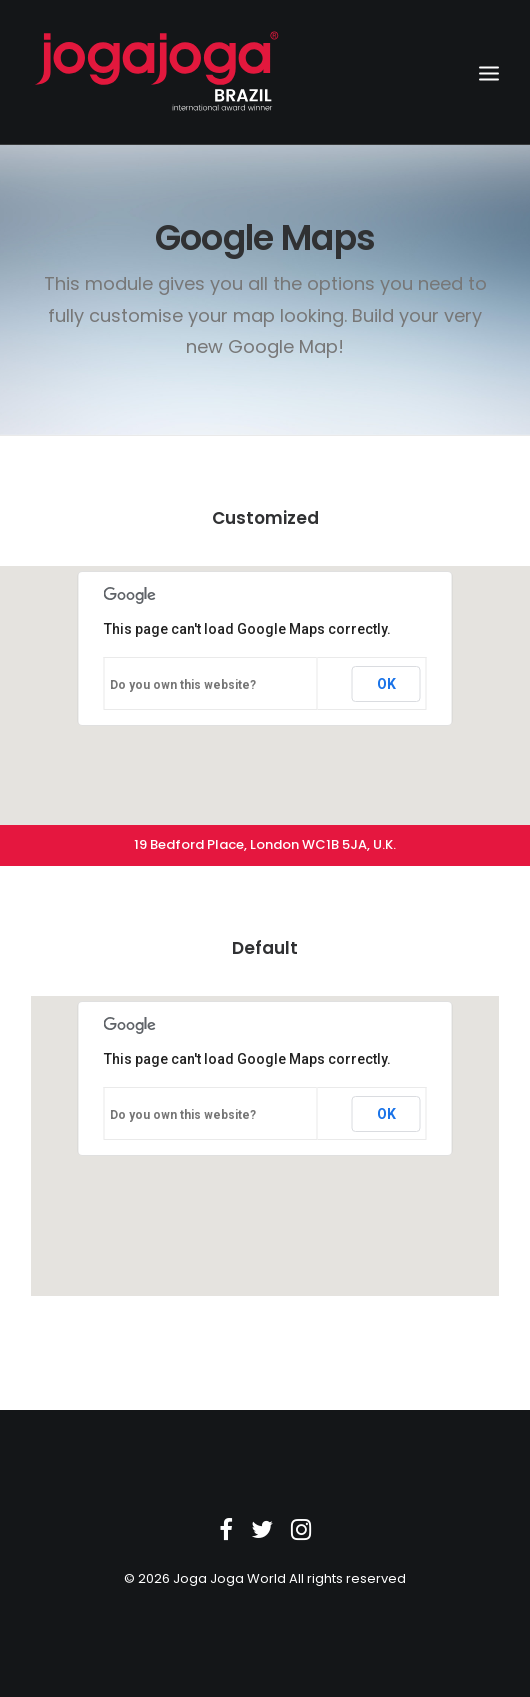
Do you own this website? (183, 685)
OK (386, 684)
